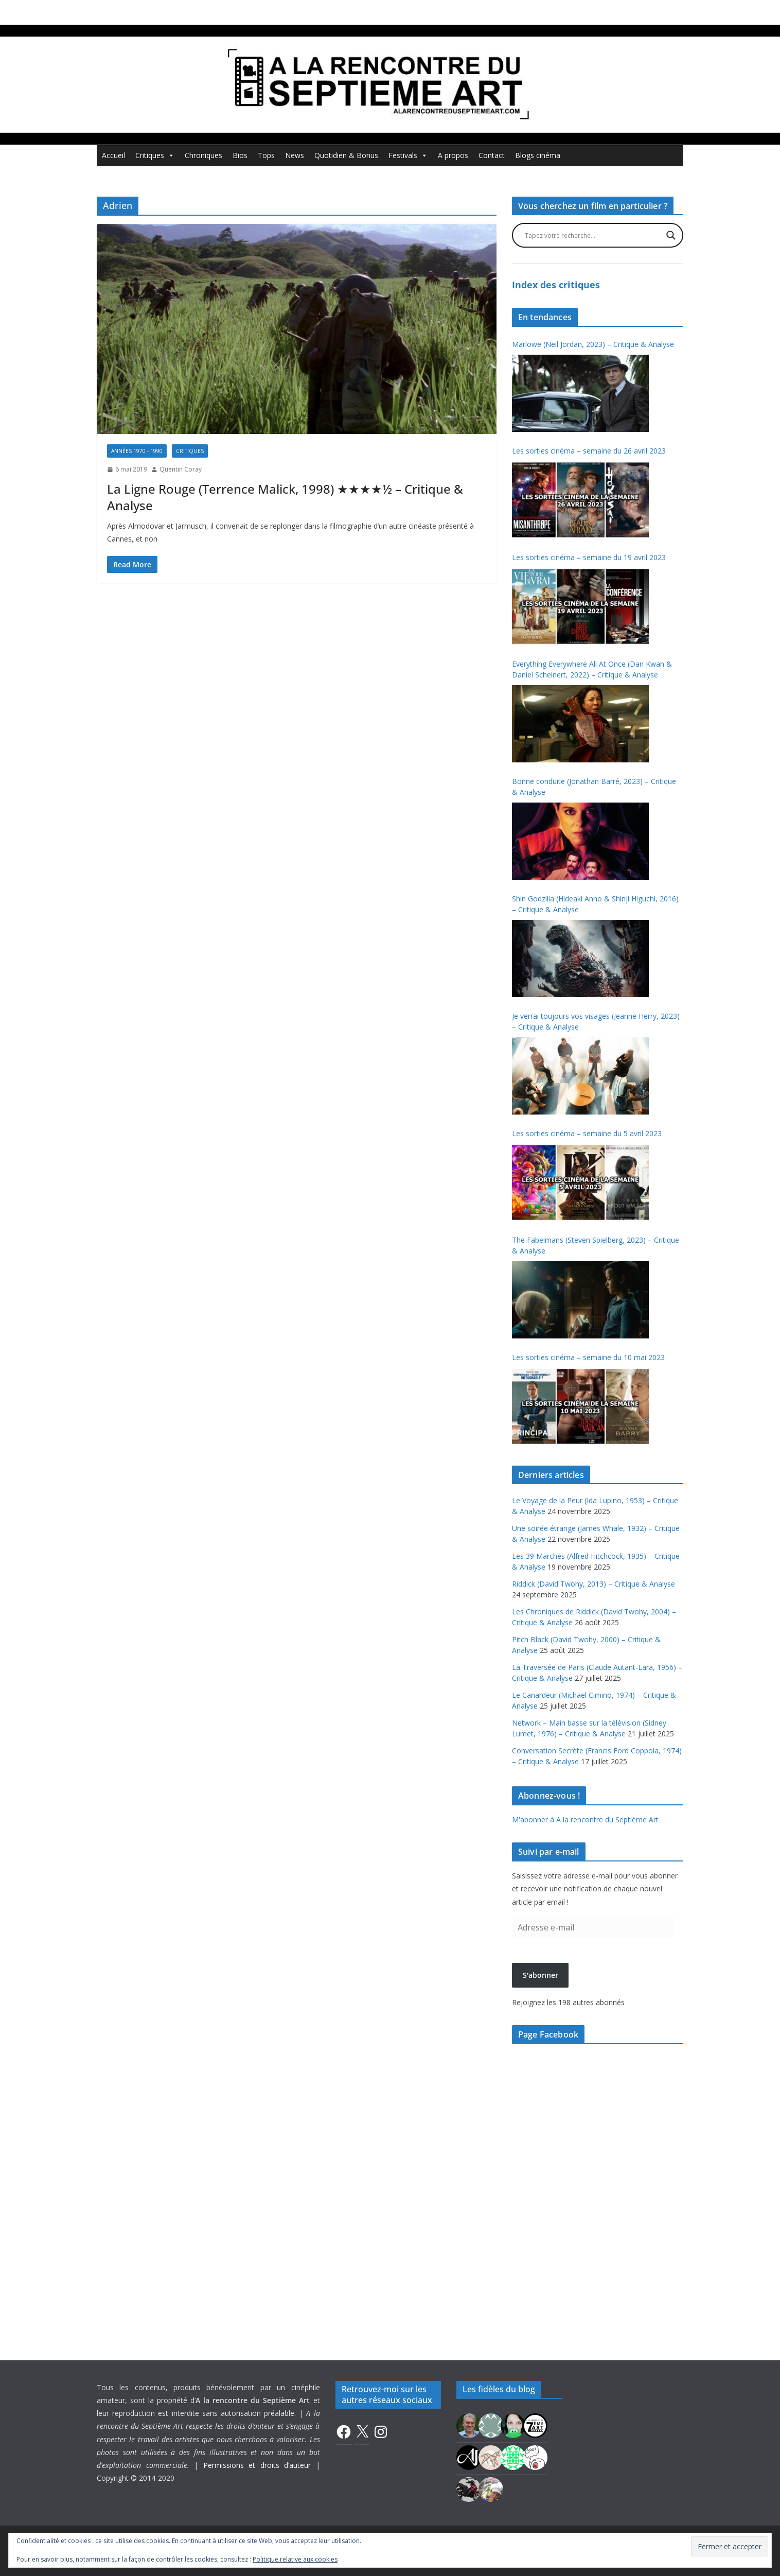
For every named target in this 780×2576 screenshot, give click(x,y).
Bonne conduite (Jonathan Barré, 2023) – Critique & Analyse (594, 786)
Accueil (113, 155)
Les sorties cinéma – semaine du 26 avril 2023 (589, 451)
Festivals (408, 155)
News (294, 155)
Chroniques (203, 155)
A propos (453, 155)
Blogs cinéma (537, 155)
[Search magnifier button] (671, 235)
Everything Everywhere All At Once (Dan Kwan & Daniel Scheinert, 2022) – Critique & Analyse (592, 669)
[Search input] (593, 235)
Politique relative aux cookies (295, 2559)
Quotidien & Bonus (346, 155)
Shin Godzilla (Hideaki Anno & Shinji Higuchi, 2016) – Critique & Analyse (595, 904)
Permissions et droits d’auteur (257, 2465)
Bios (240, 155)
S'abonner (540, 1975)
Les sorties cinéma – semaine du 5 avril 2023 (587, 1133)
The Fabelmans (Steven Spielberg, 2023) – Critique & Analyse (595, 1245)
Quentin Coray (180, 469)
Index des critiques (556, 285)
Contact (491, 155)
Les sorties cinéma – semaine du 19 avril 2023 (589, 557)
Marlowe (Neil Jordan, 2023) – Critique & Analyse (593, 344)
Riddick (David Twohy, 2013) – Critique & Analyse (593, 1584)
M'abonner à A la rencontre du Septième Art (585, 1819)
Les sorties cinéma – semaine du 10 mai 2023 (588, 1357)
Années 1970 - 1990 (137, 451)
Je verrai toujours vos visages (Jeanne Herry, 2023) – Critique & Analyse (596, 1021)
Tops (266, 155)
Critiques (154, 155)
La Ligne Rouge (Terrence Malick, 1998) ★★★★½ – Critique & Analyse (285, 496)
